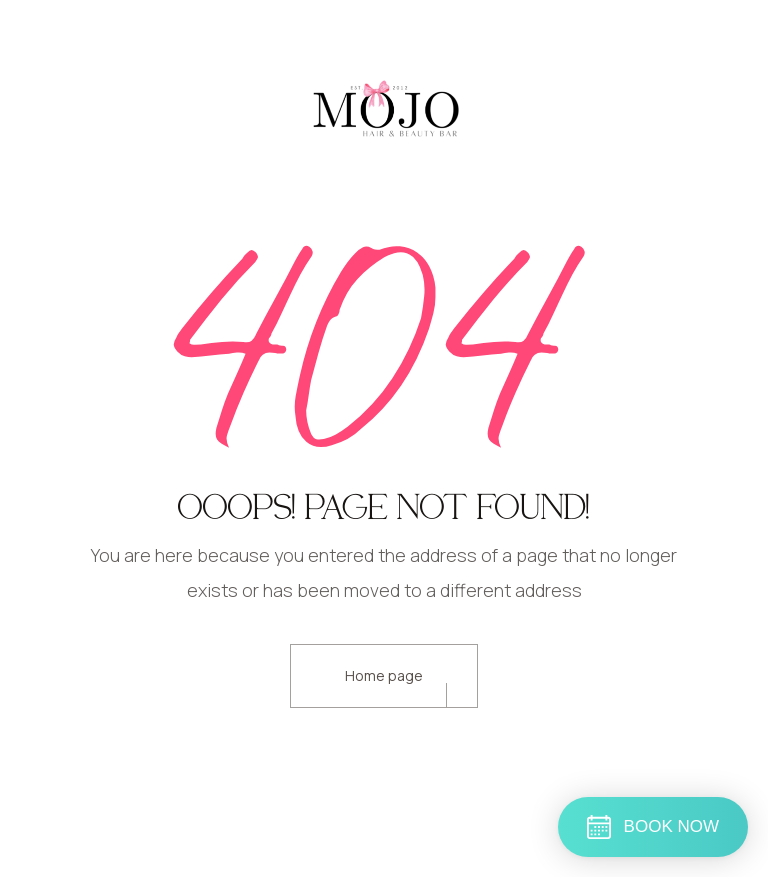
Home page (384, 675)
